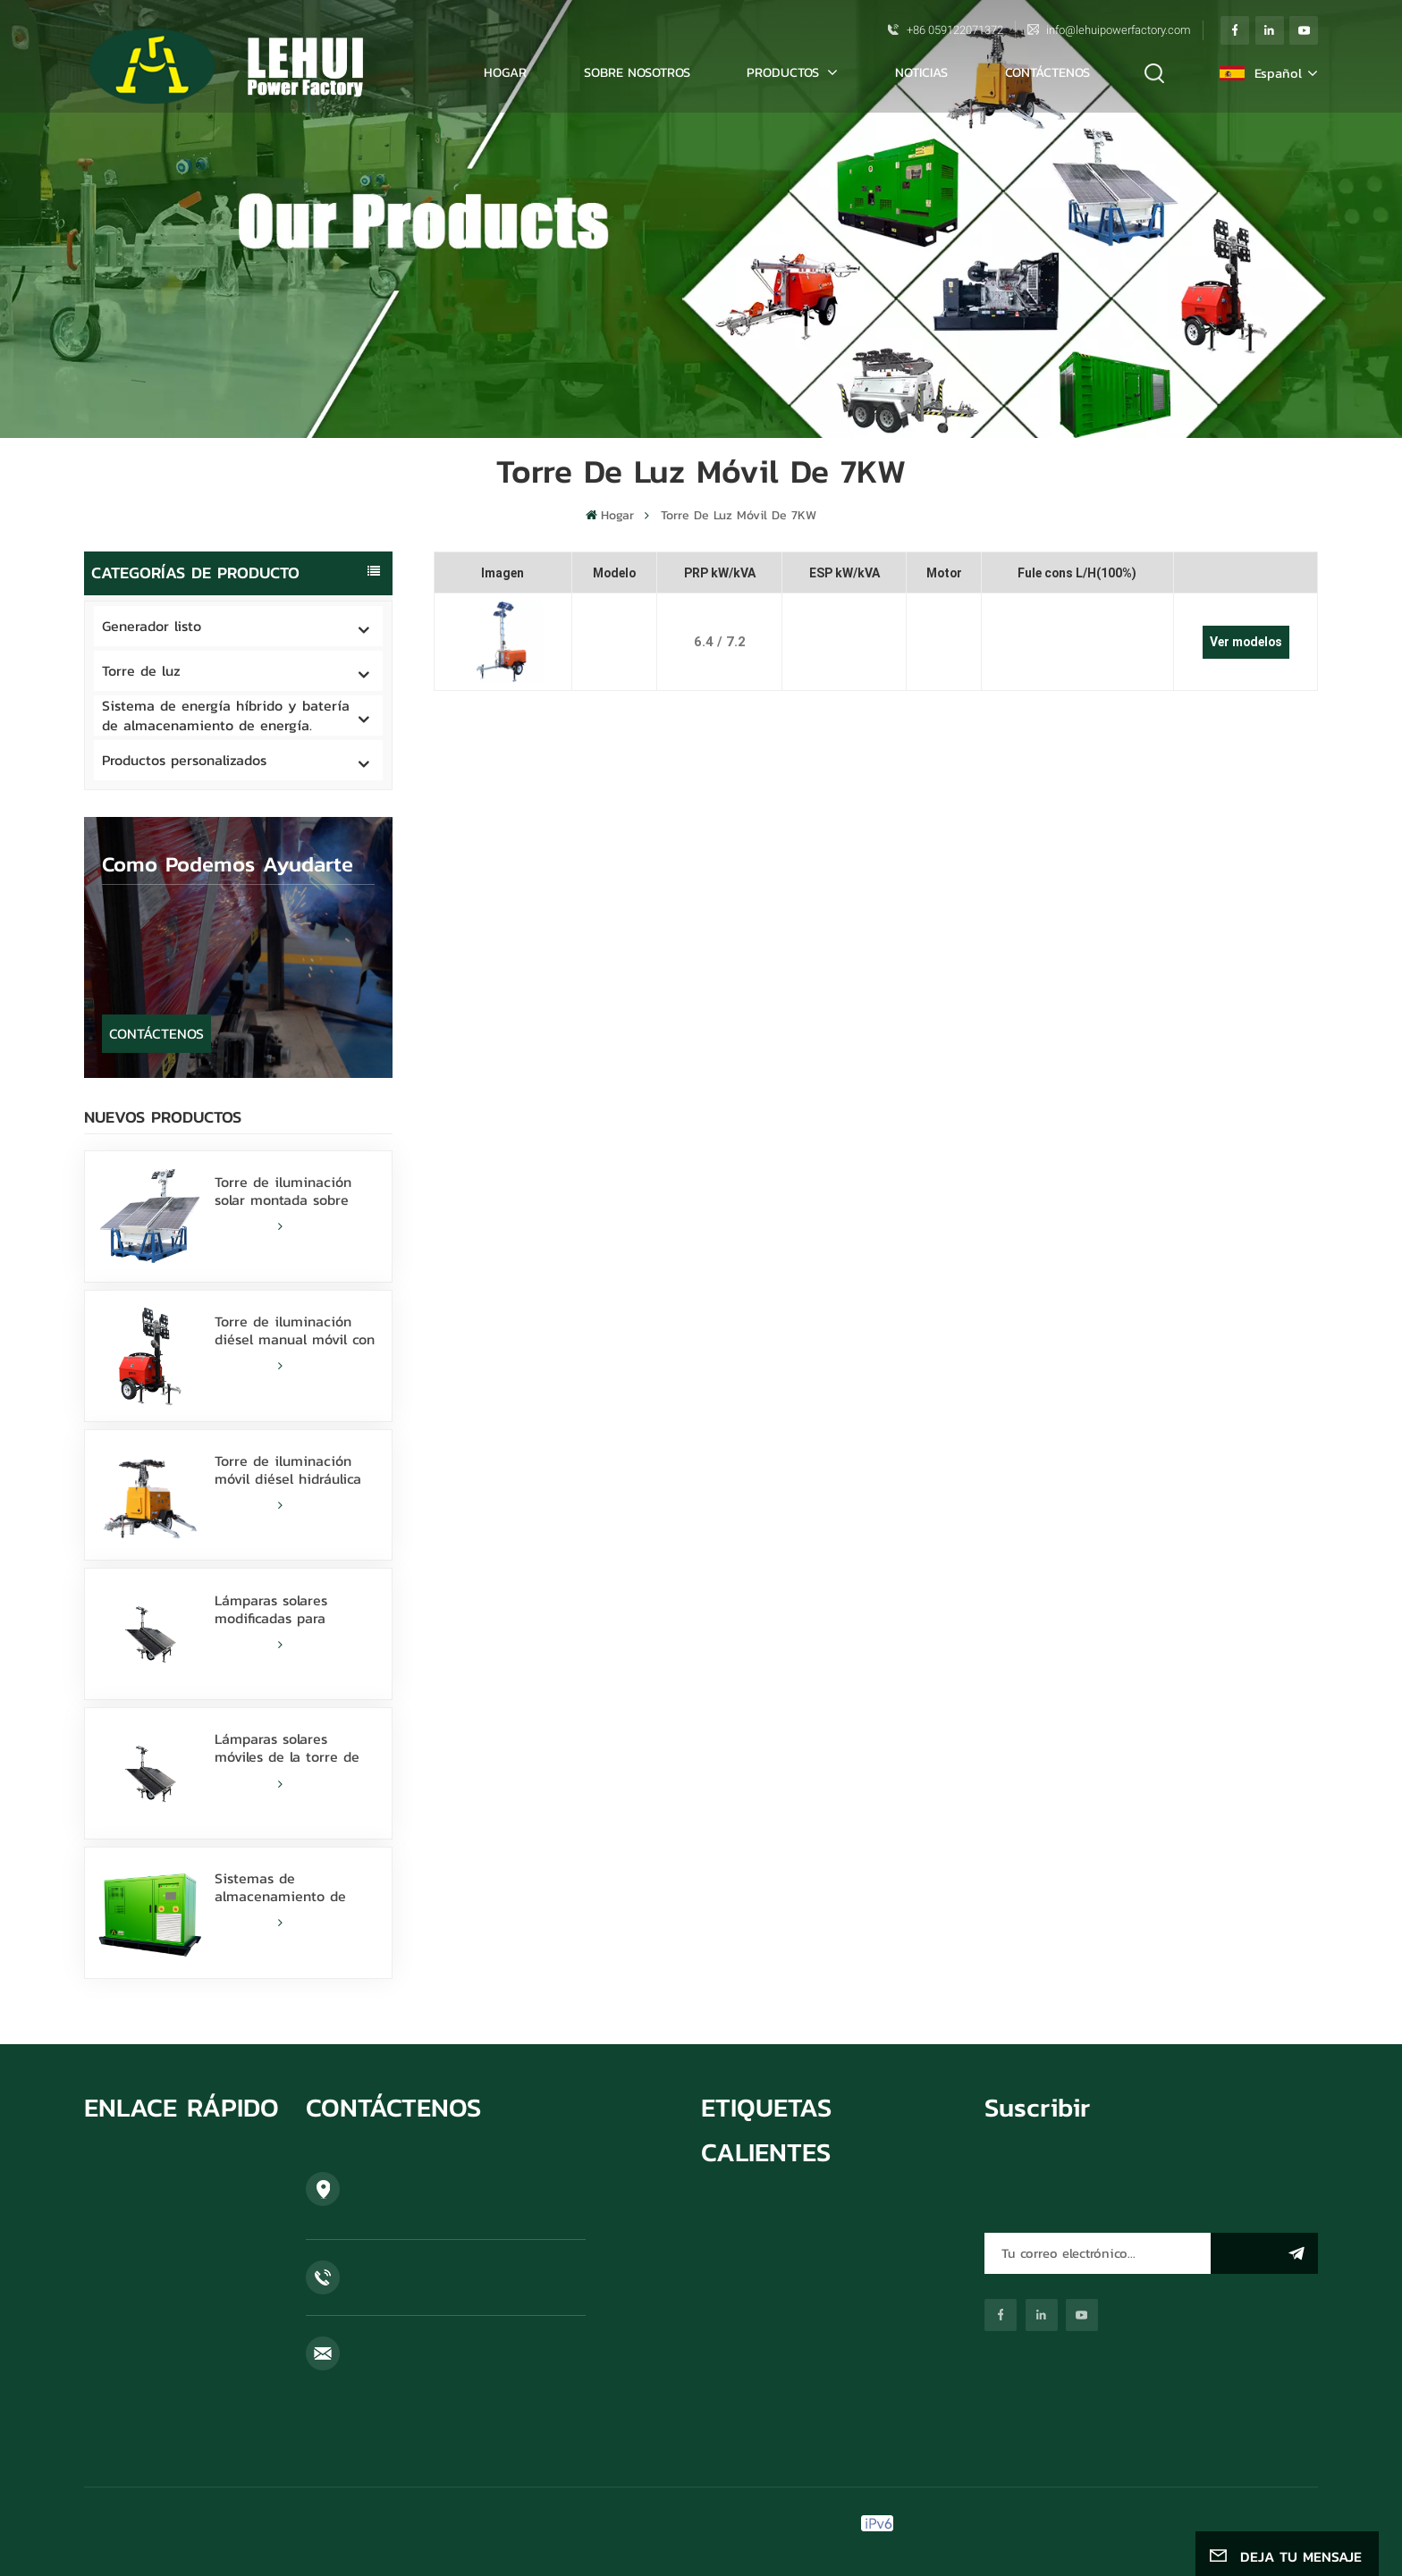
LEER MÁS (249, 1226)
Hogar (505, 72)
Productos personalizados (184, 759)
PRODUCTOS (785, 72)
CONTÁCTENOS (1047, 72)
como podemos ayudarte (227, 864)
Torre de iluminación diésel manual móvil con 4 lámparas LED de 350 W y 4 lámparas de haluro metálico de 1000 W (295, 1330)
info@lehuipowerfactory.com (1118, 30)
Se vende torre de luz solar (780, 2245)
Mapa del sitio (1050, 2523)
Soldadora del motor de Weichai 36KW (814, 2435)
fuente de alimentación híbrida (790, 2379)
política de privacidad (1251, 2523)
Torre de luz (141, 670)
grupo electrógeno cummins (784, 2217)
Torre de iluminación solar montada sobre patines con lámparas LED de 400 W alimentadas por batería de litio (294, 1190)
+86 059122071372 (955, 30)
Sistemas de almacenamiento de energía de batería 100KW (280, 1887)
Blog (97, 2312)
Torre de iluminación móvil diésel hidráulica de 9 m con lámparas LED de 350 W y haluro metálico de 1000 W (291, 1469)
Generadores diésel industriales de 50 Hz (821, 2407)
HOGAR (106, 2172)
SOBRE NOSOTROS (637, 72)
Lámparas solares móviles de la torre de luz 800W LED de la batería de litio (287, 1747)
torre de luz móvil (752, 2352)
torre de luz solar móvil (769, 2273)
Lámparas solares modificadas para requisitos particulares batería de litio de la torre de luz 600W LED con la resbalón (290, 1609)
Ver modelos (1246, 642)
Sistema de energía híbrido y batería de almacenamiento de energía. (226, 715)
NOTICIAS (921, 72)
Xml (1162, 2523)
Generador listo (151, 625)
